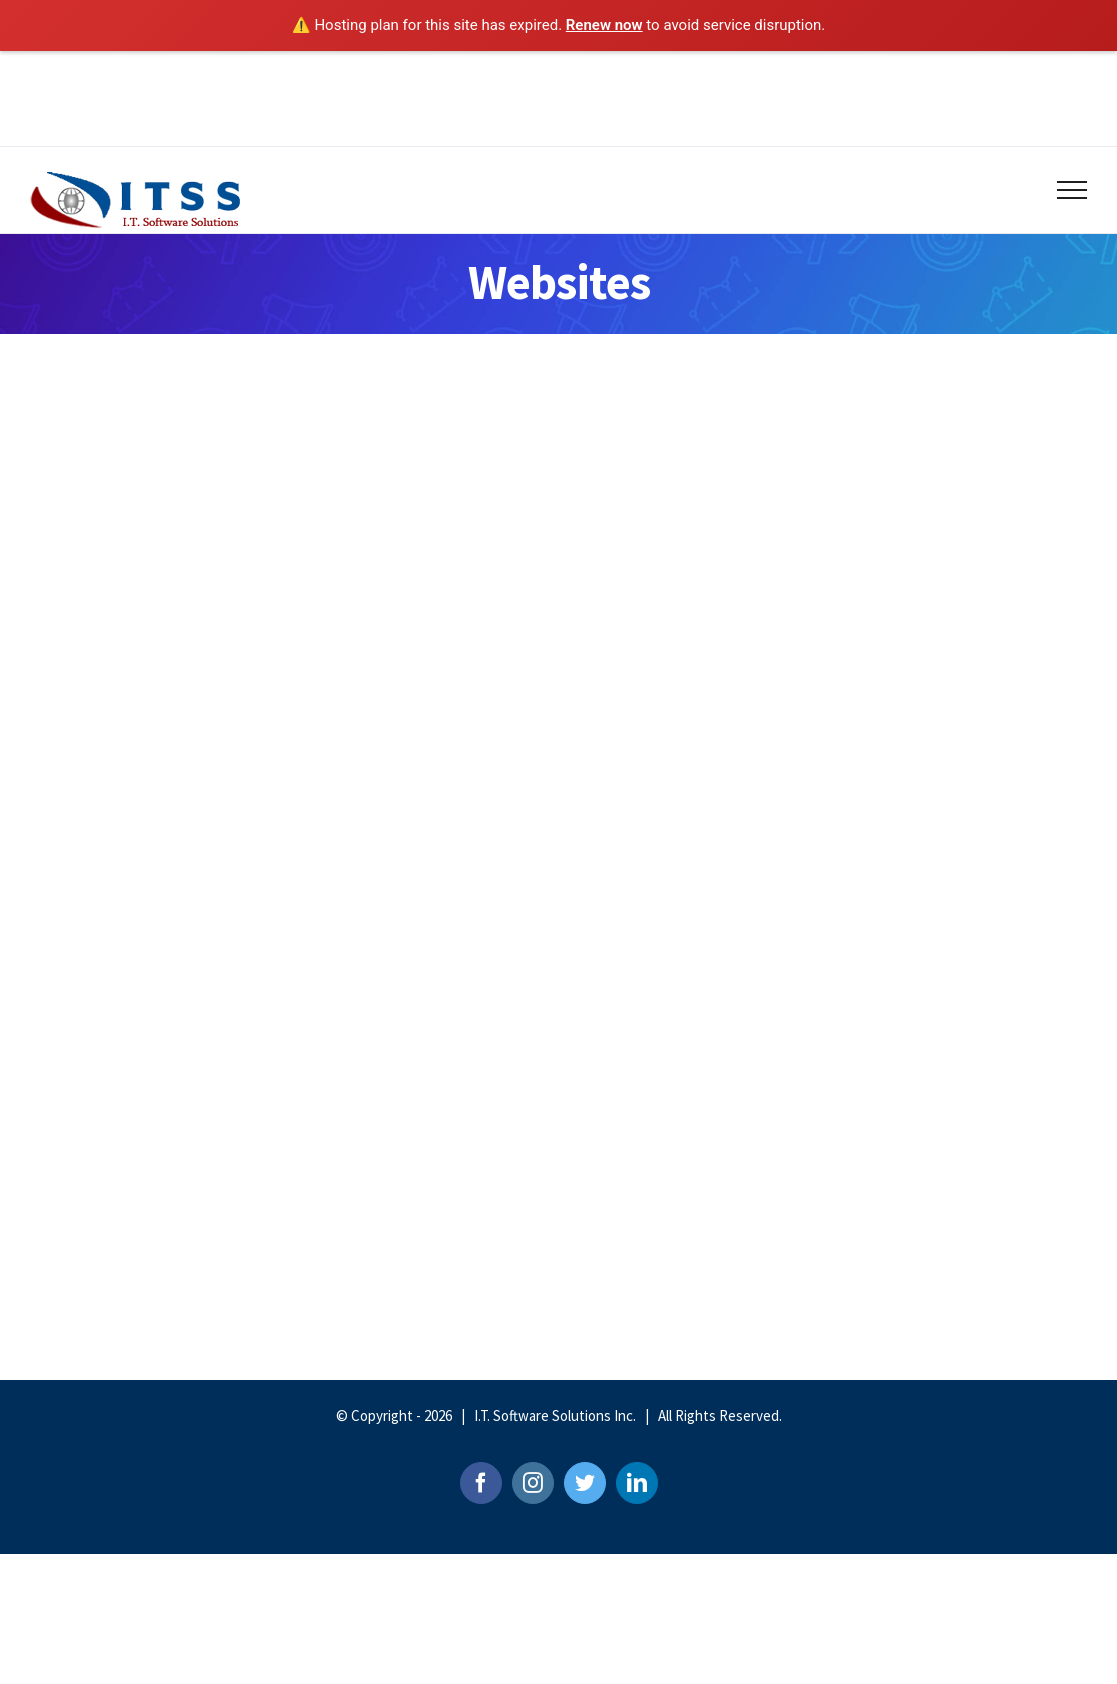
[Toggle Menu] (1072, 190)
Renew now (604, 25)
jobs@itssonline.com (665, 72)
